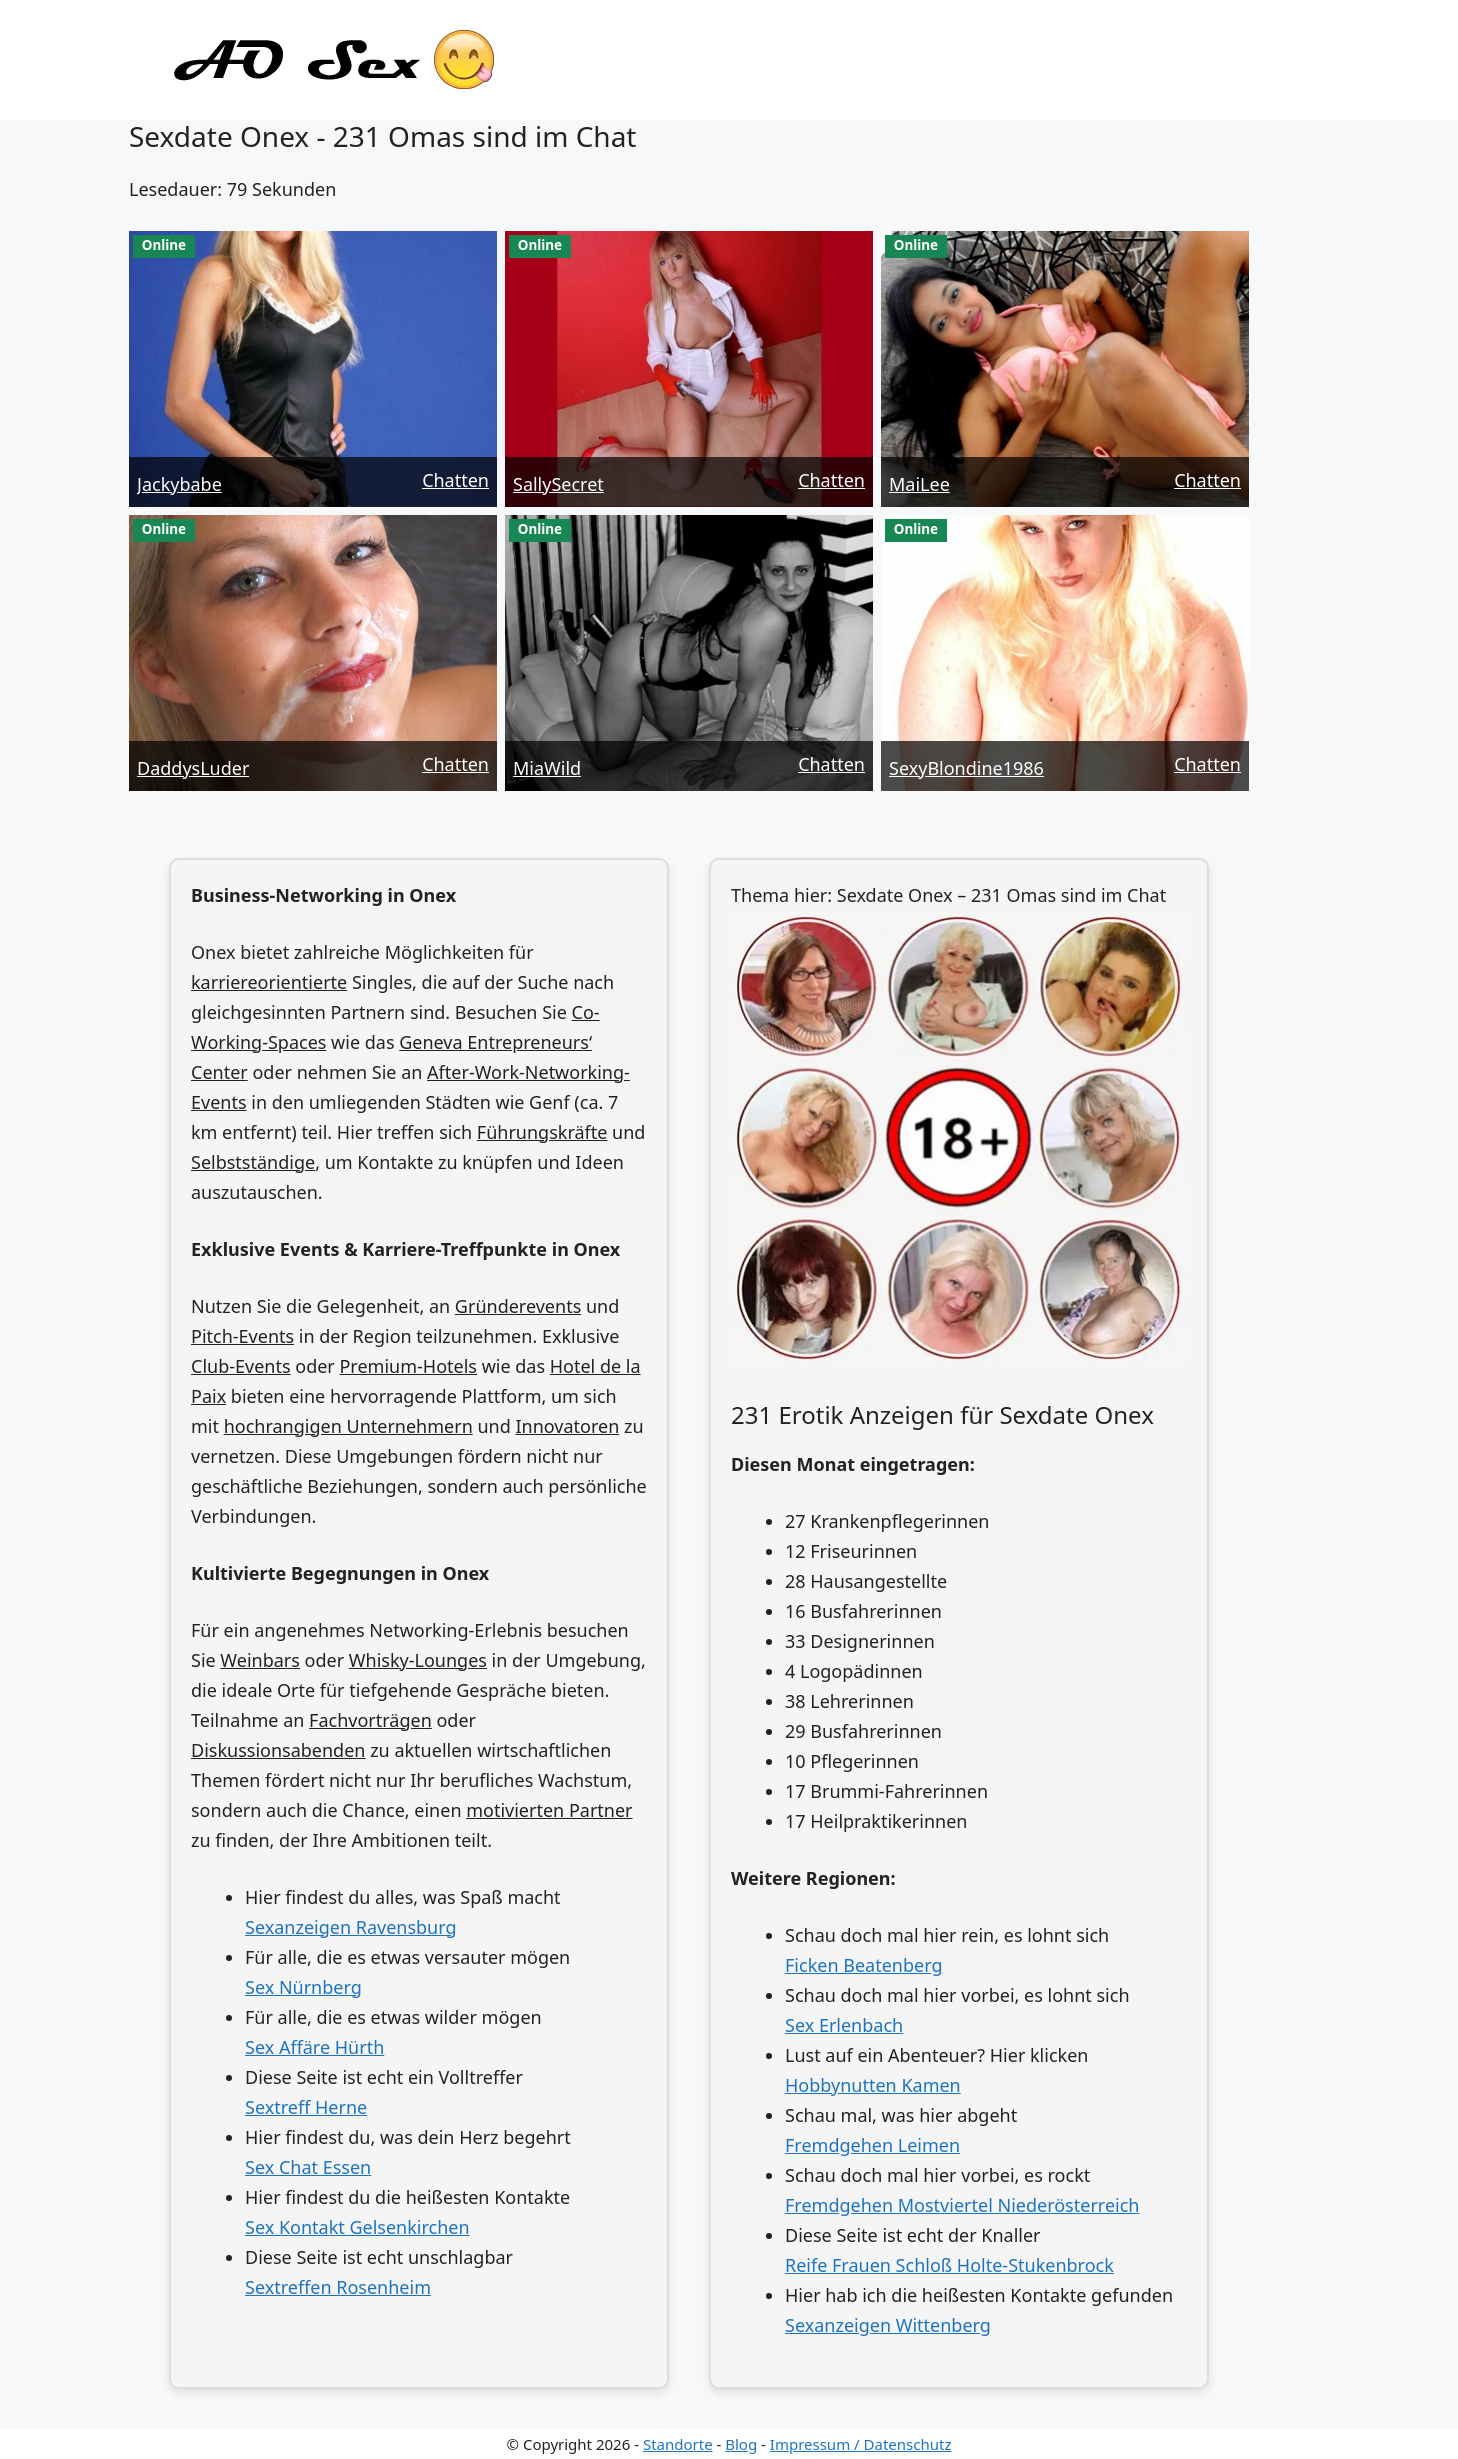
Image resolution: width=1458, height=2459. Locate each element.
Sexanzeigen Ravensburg (351, 1927)
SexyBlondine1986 (966, 768)
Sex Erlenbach (844, 2025)
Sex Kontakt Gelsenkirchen (357, 2227)
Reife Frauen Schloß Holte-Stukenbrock (949, 2265)
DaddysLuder (193, 768)
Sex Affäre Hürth (314, 2047)
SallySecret (558, 484)
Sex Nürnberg (303, 1987)
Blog (741, 2444)
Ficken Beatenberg (863, 1965)
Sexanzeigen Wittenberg (888, 2325)
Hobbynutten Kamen (873, 2085)
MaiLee (919, 484)
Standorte (678, 2444)
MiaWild (547, 768)
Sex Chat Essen (308, 2167)
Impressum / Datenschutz (861, 2444)
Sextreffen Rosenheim (338, 2287)
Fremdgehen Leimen (872, 2145)
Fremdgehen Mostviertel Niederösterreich (962, 2205)
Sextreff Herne (306, 2107)
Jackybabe (179, 484)
